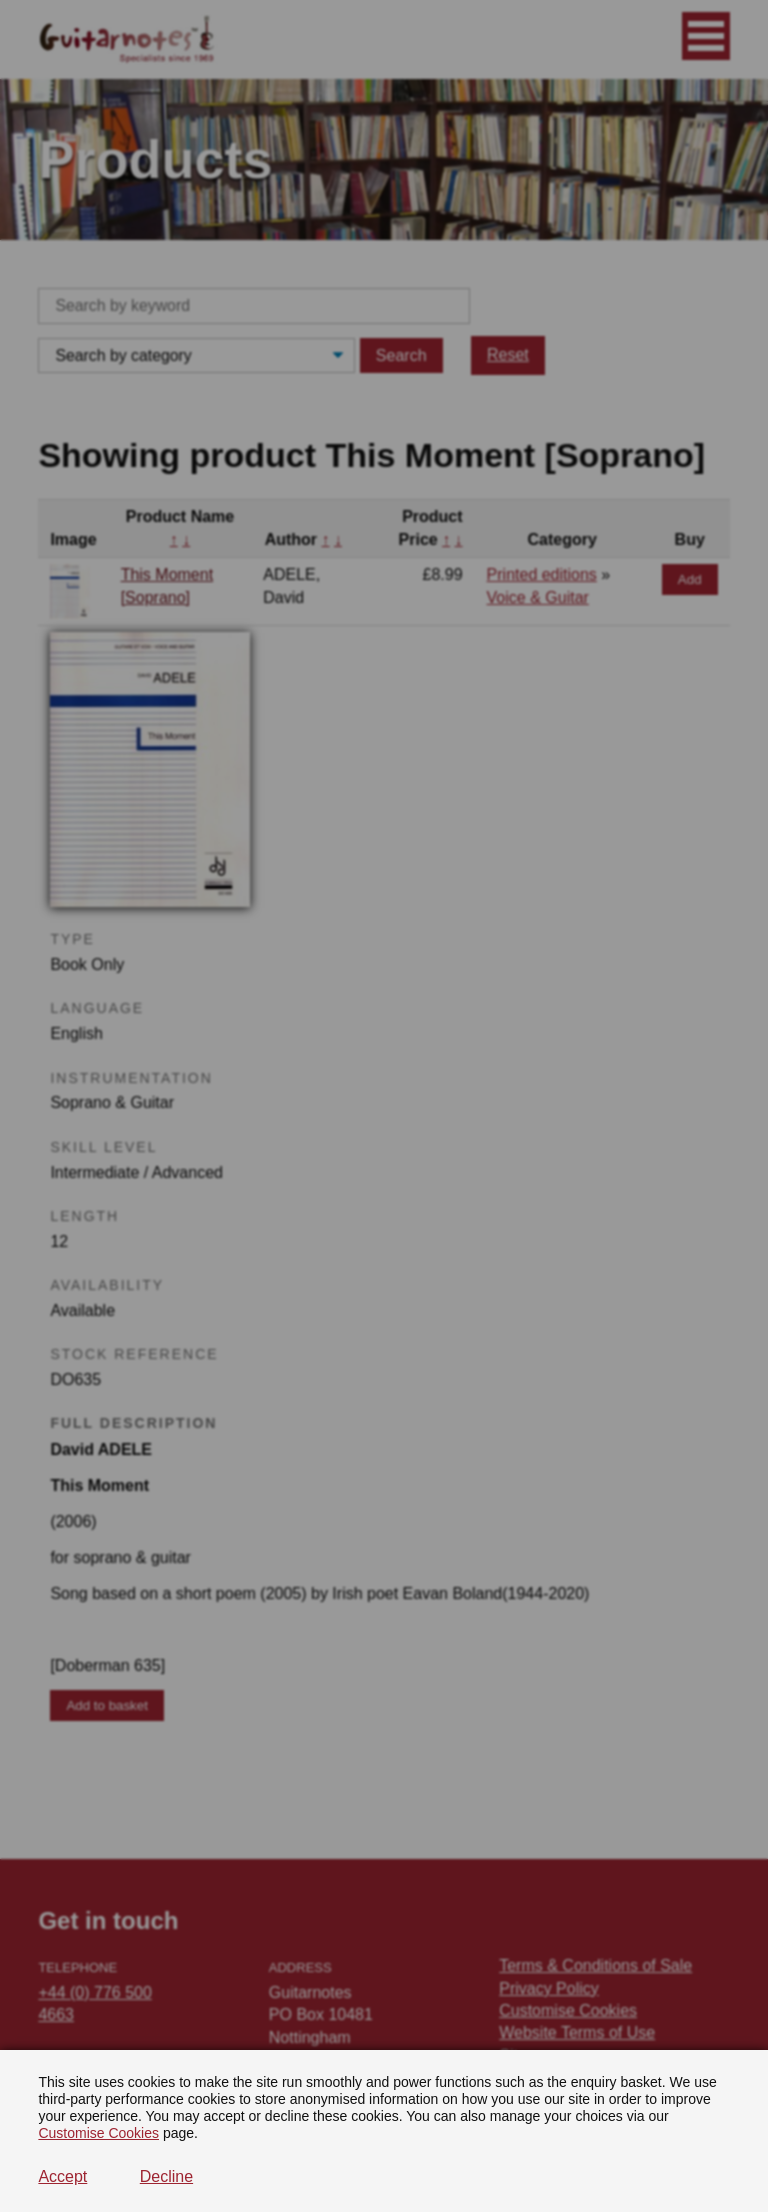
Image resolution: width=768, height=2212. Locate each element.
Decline (166, 2176)
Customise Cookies (98, 2133)
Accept (62, 2176)
